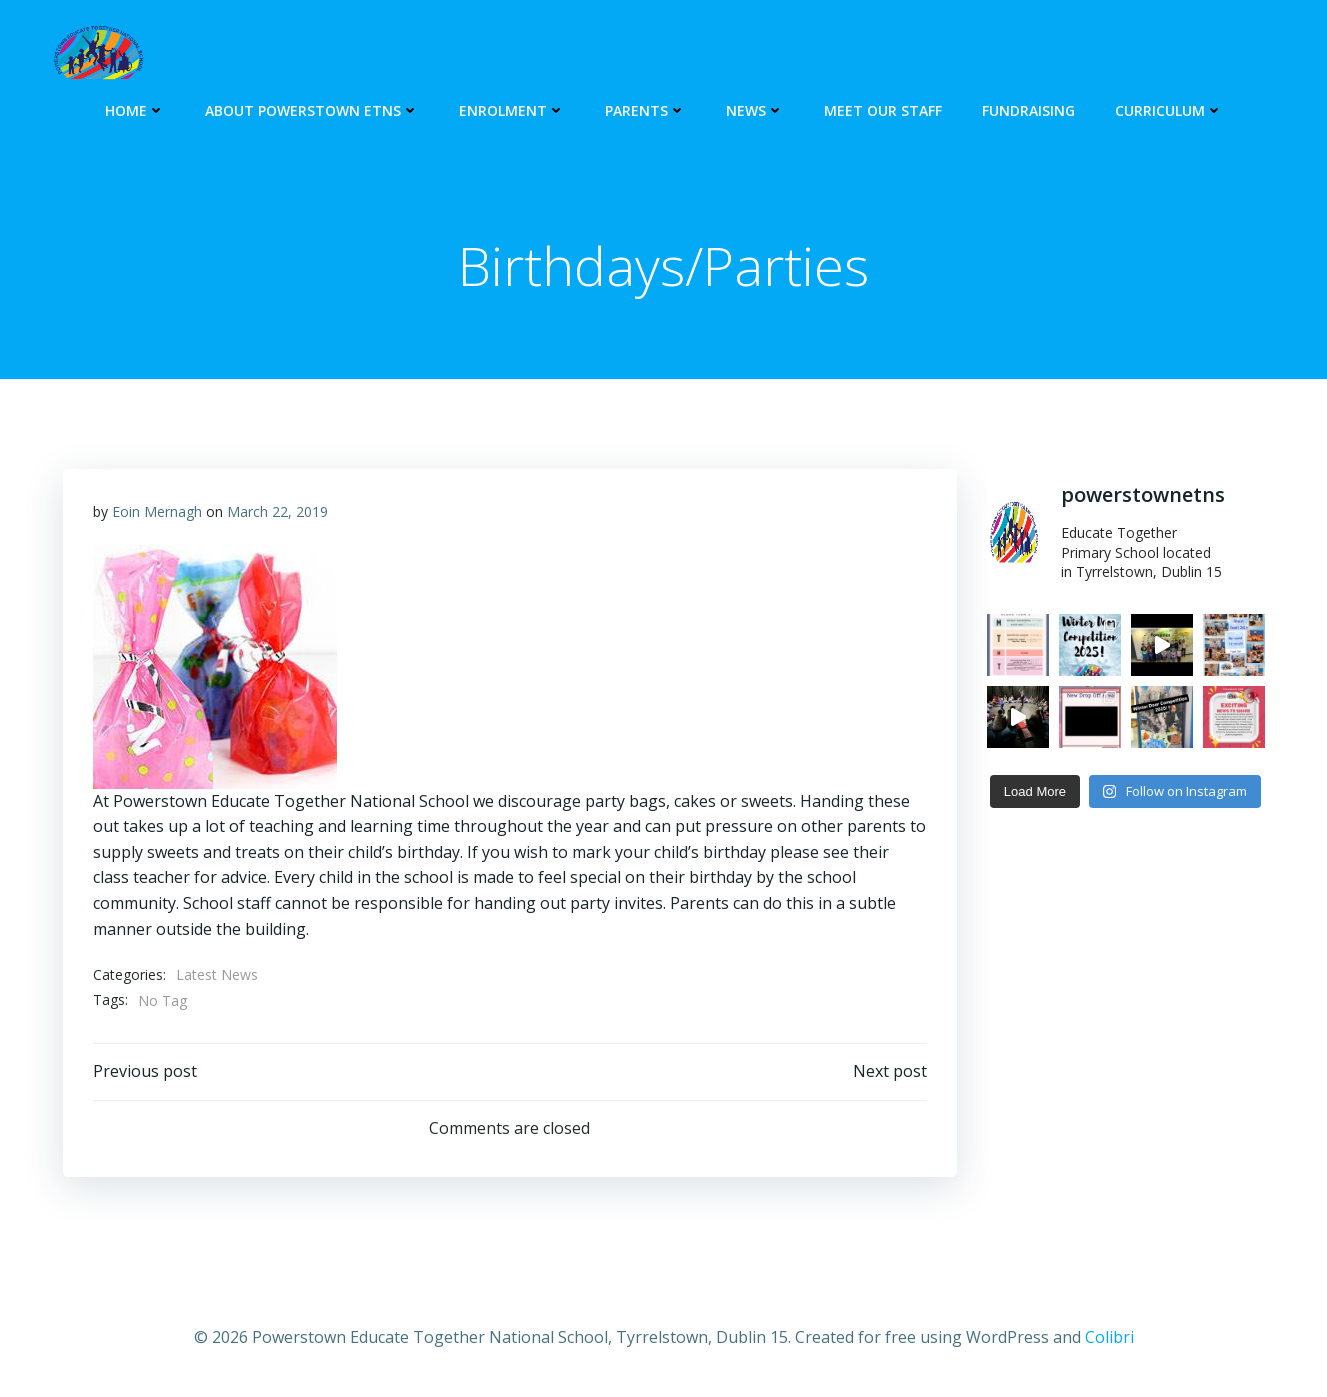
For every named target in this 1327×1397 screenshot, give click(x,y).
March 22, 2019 (277, 511)
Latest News (217, 974)
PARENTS (645, 110)
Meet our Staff (883, 110)
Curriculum (1169, 110)
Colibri (1109, 1337)
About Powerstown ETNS (312, 110)
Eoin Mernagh (157, 511)
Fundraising (1028, 110)
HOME (135, 110)
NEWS (755, 110)
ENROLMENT (512, 110)
